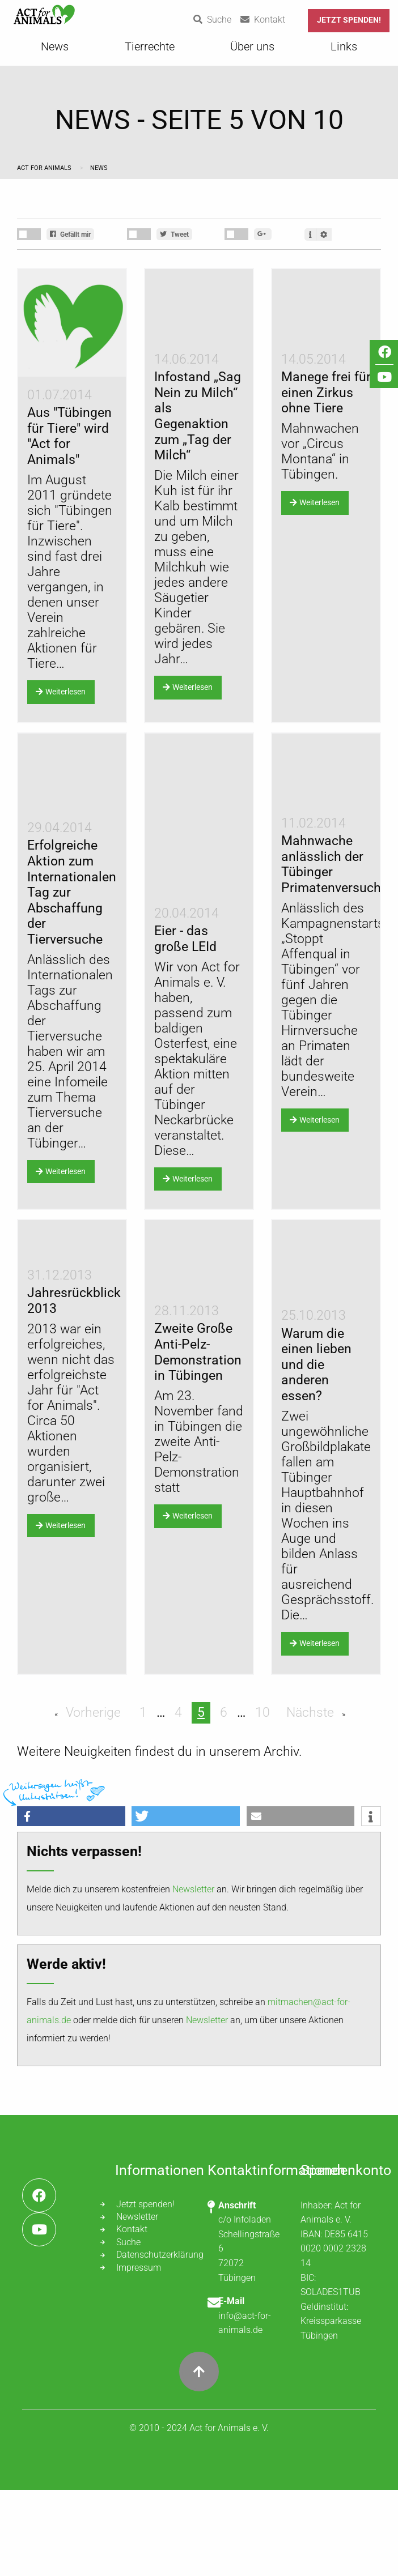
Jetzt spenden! (349, 20)
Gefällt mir (70, 234)
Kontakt (131, 2315)
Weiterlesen (61, 692)
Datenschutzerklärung (153, 2340)
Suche (128, 2328)
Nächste (311, 1798)
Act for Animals (45, 168)
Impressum (138, 2353)
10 (262, 1798)
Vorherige (91, 1798)
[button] (71, 1902)
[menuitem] (55, 50)
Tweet (174, 234)
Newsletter (193, 1975)
